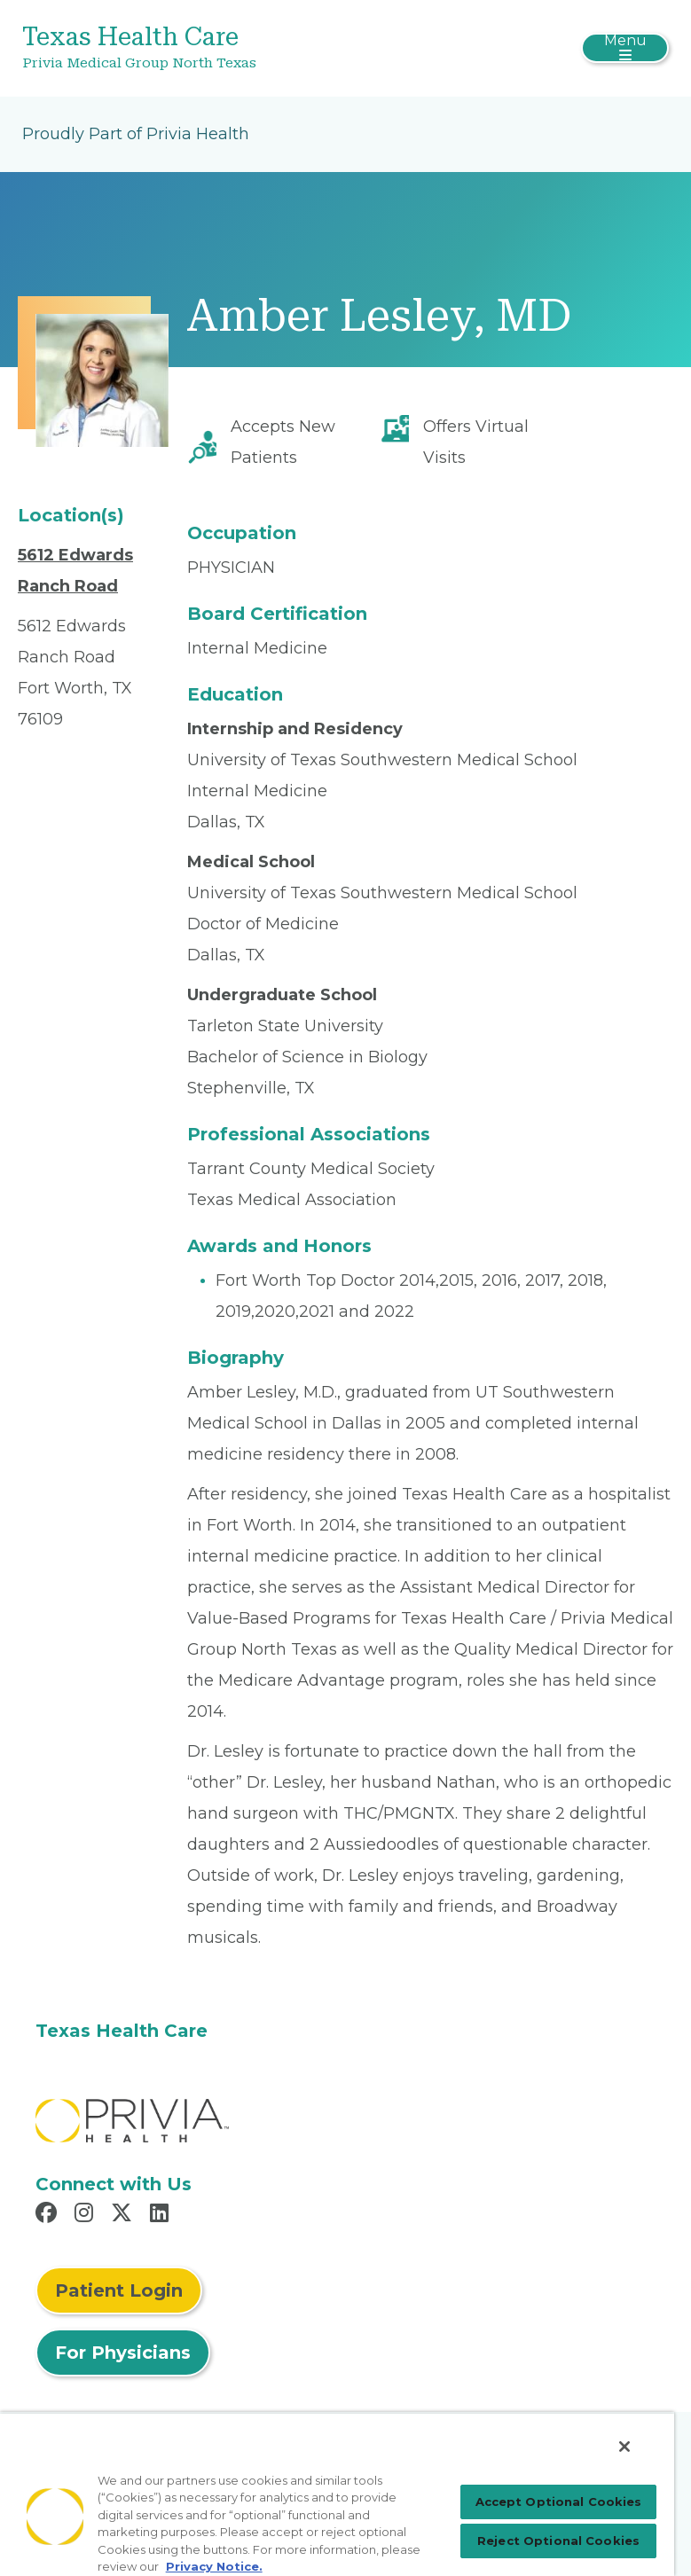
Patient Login (119, 2290)
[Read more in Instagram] (86, 2215)
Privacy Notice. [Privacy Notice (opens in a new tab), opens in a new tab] (214, 2566)
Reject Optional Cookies (558, 2540)
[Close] (624, 2446)
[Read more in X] (124, 2215)
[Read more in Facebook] (48, 2215)
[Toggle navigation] (625, 48)
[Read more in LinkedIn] (162, 2215)
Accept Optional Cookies (558, 2501)
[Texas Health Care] (237, 48)
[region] (337, 2494)
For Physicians (123, 2352)
